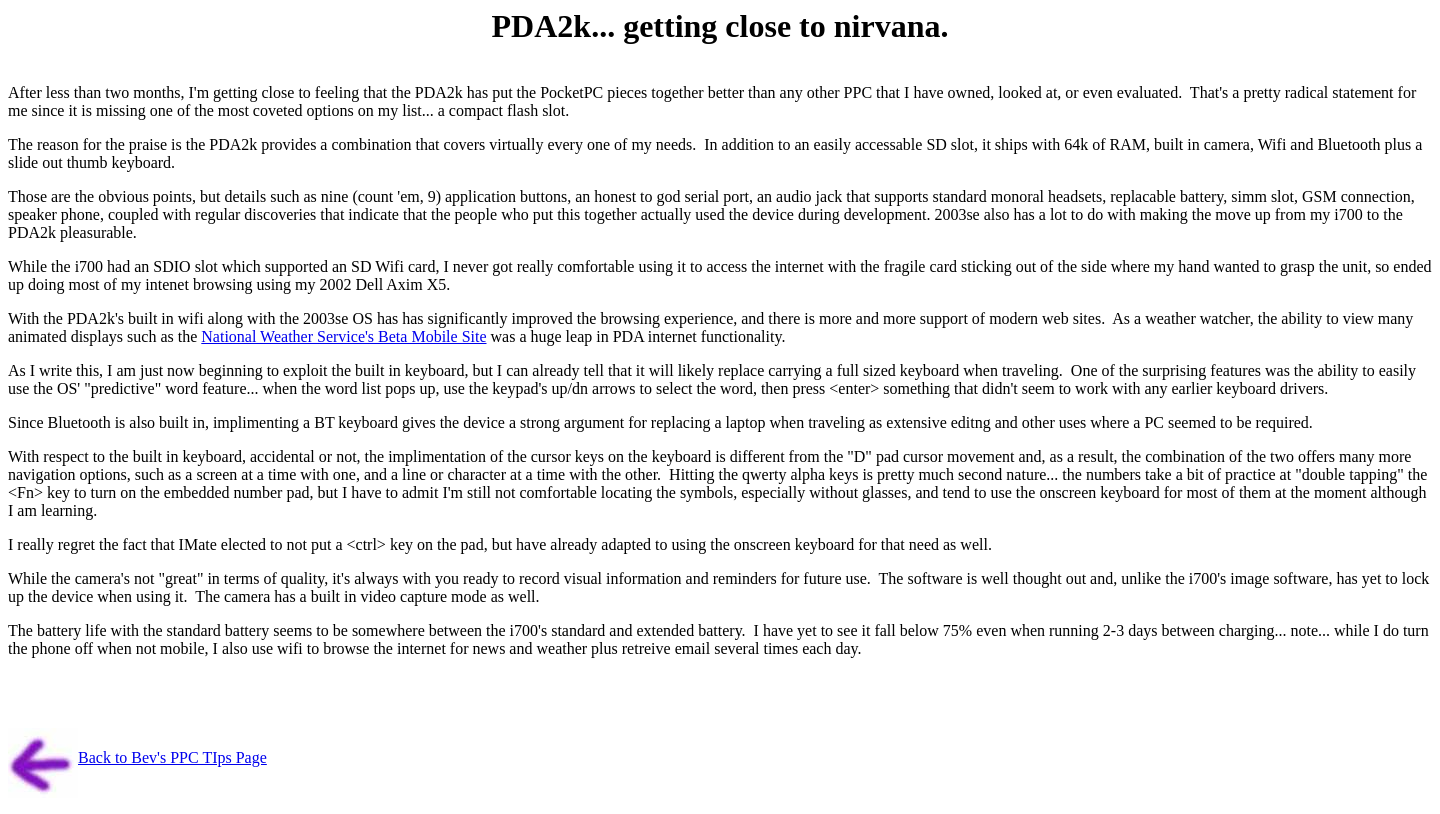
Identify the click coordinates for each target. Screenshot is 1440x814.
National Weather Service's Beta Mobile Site (343, 336)
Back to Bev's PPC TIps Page (172, 757)
